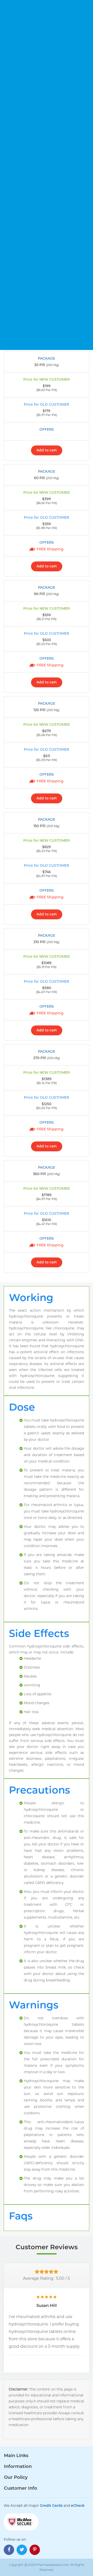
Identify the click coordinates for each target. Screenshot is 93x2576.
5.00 (60, 2278)
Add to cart (46, 450)
